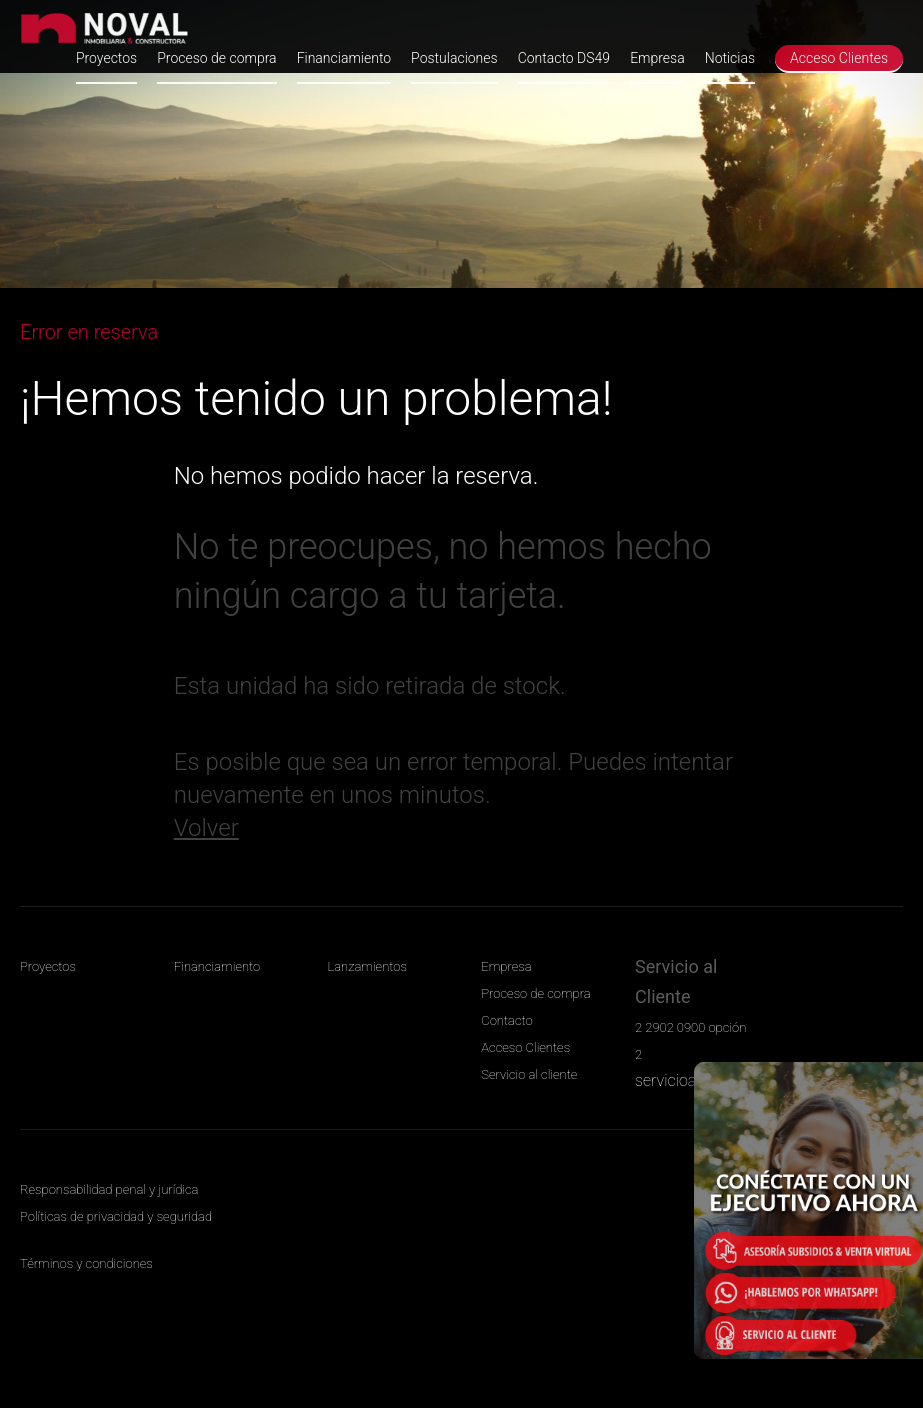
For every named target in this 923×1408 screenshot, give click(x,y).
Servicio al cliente (529, 1074)
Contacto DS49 (564, 58)
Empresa (657, 58)
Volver (206, 828)
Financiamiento (344, 58)
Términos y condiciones (86, 1263)
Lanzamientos (367, 966)
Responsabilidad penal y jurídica (109, 1189)
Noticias (730, 58)
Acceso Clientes (839, 58)
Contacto (506, 1020)
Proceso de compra (216, 58)
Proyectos (106, 58)
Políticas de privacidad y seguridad (116, 1216)
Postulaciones (454, 58)
